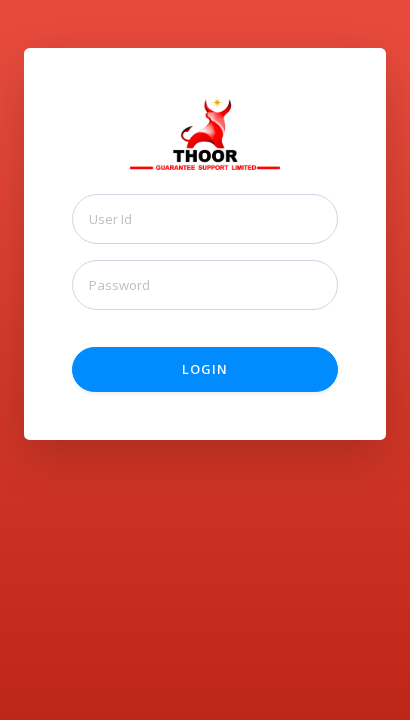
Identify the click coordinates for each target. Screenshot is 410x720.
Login (205, 369)
